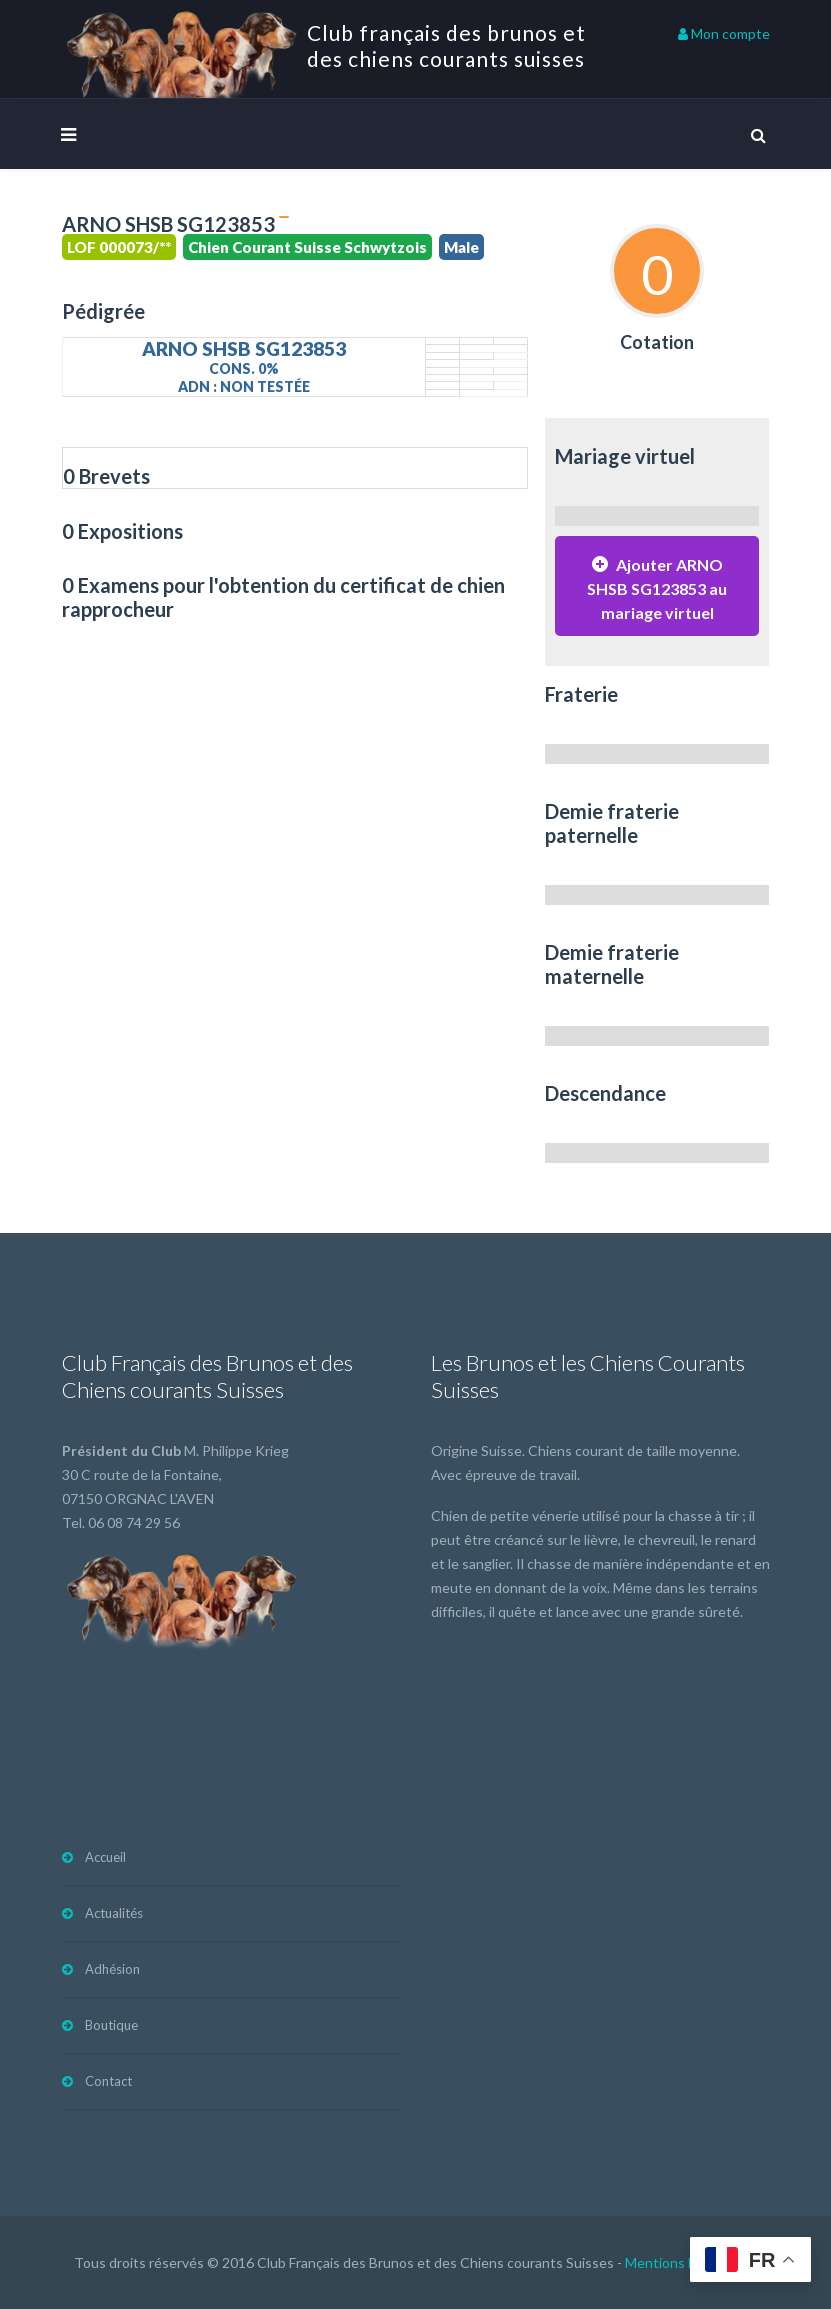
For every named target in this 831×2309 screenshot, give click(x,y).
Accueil (105, 1857)
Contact (108, 2081)
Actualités (114, 1913)
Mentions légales (678, 2262)
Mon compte (724, 33)
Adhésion (112, 1969)
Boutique (111, 2025)
